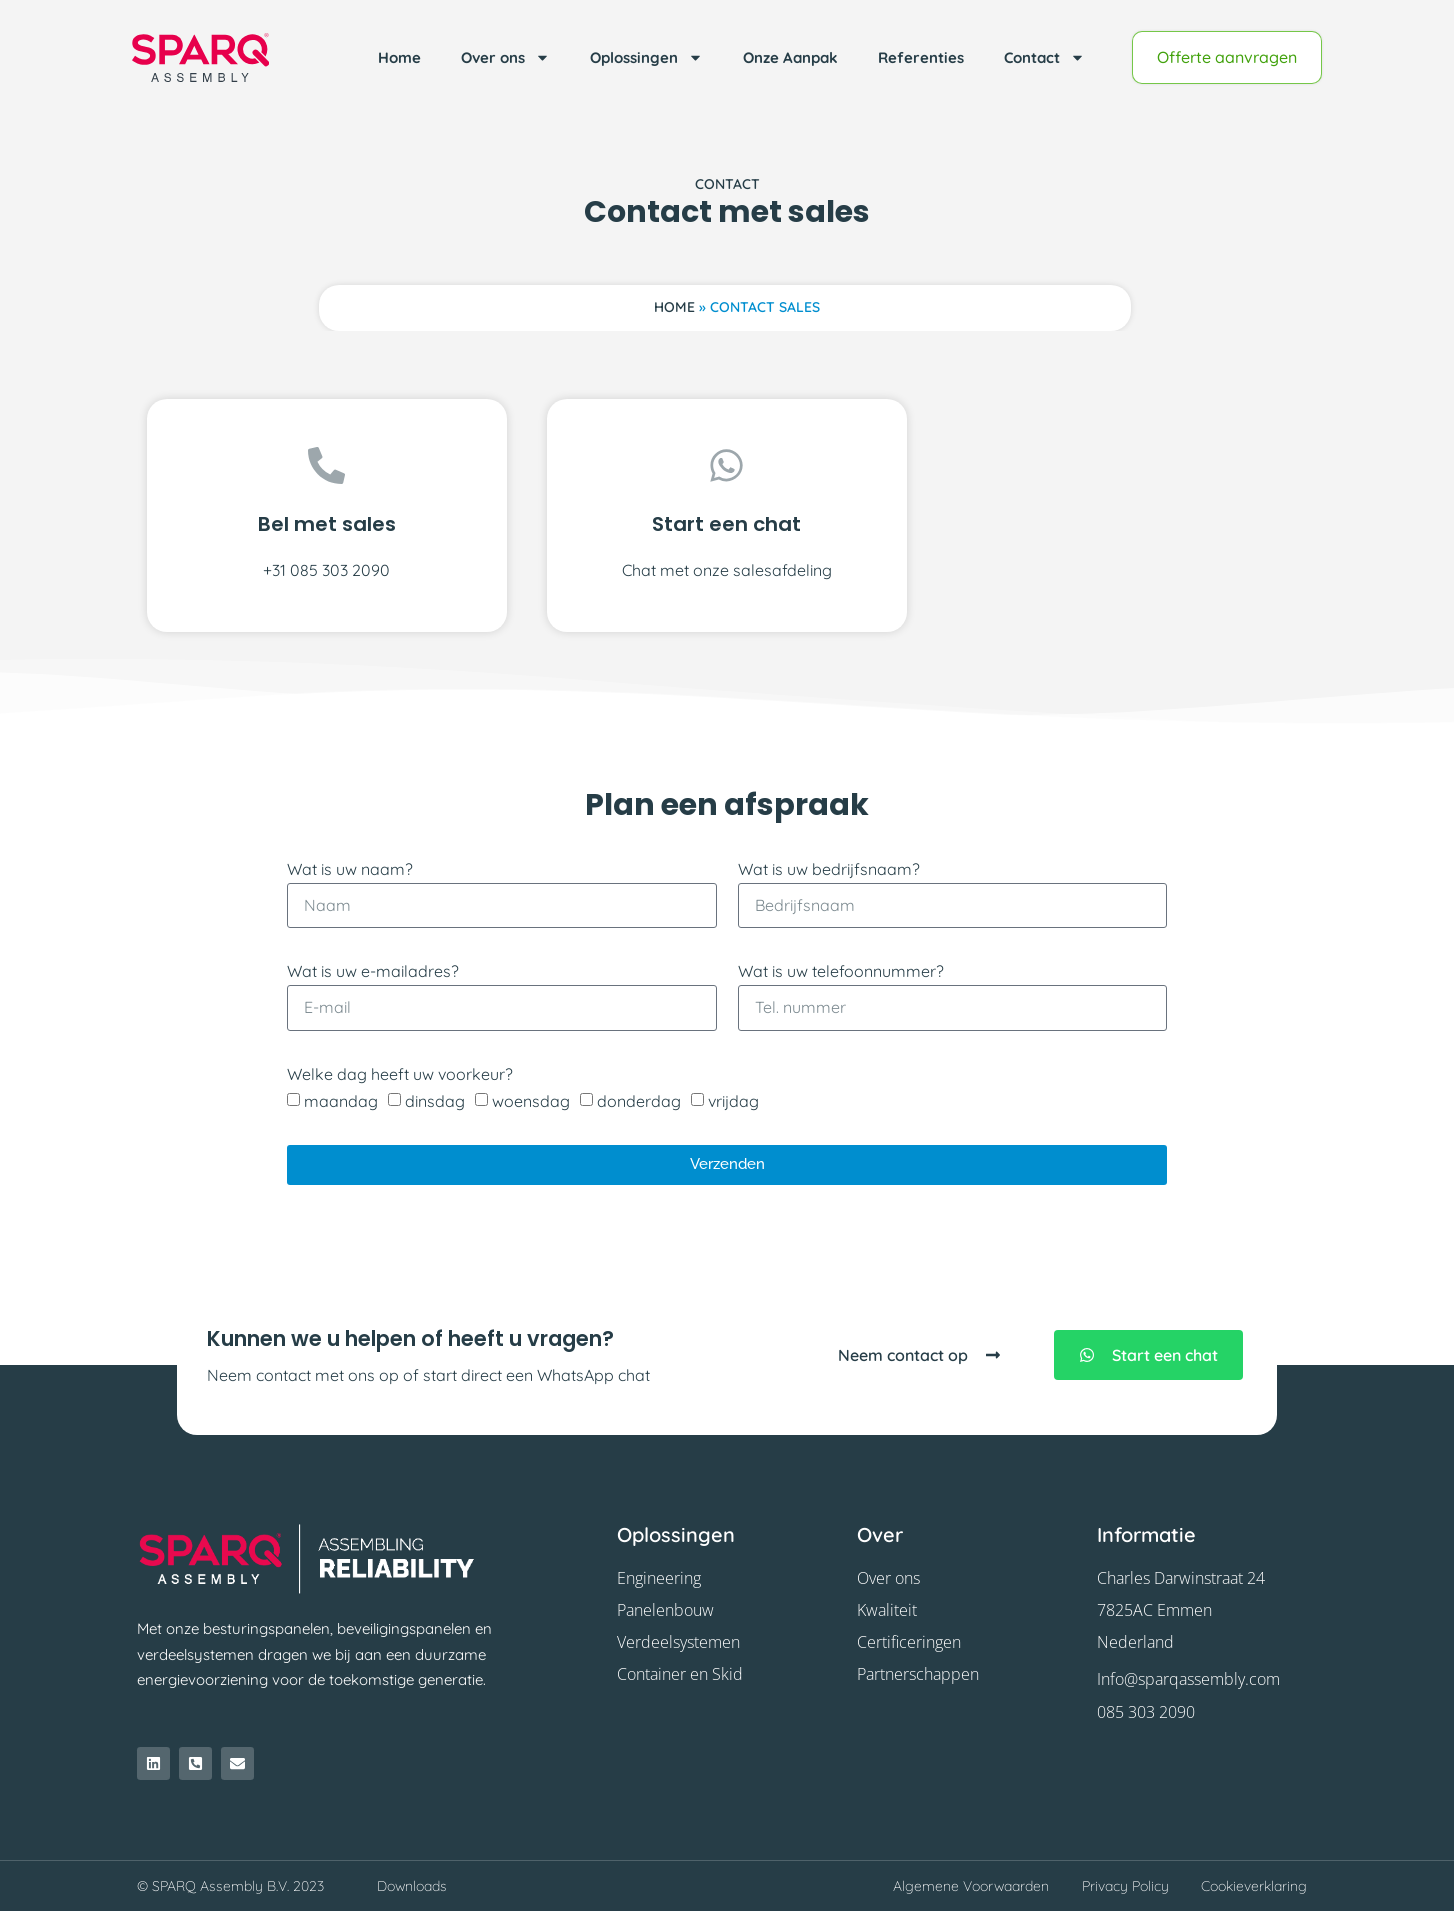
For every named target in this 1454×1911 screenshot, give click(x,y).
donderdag (639, 1101)
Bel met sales (327, 524)
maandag (341, 1101)
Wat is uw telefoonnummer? (841, 971)
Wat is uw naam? (350, 869)
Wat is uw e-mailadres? (373, 971)
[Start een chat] (726, 465)
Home (399, 57)
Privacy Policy (1125, 1886)
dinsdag (435, 1101)
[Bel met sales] (326, 465)
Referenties (921, 57)
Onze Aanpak (790, 57)
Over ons (505, 57)
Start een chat (726, 524)
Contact (1044, 57)
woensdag (531, 1101)
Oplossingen (646, 57)
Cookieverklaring (1254, 1886)
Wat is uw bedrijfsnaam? (829, 869)
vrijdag (733, 1101)
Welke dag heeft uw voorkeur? (400, 1074)
